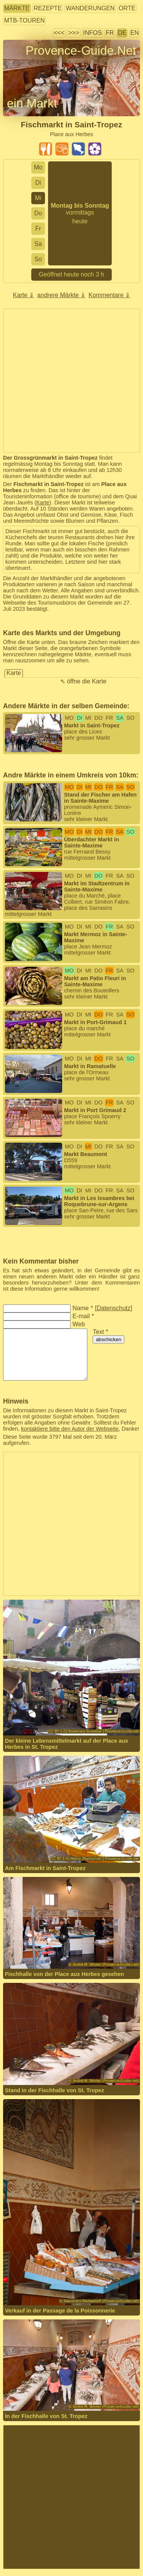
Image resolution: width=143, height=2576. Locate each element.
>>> (73, 32)
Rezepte (48, 8)
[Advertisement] (71, 380)
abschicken (108, 1339)
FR (110, 32)
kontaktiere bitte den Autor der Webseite (70, 1429)
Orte (127, 8)
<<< (59, 32)
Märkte (17, 8)
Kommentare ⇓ (109, 295)
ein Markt (32, 103)
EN (134, 32)
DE (122, 32)
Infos (92, 32)
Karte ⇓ (23, 295)
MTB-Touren (24, 20)
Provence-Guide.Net (81, 50)
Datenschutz (113, 1308)
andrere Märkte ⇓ (61, 295)
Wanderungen (90, 8)
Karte (42, 502)
